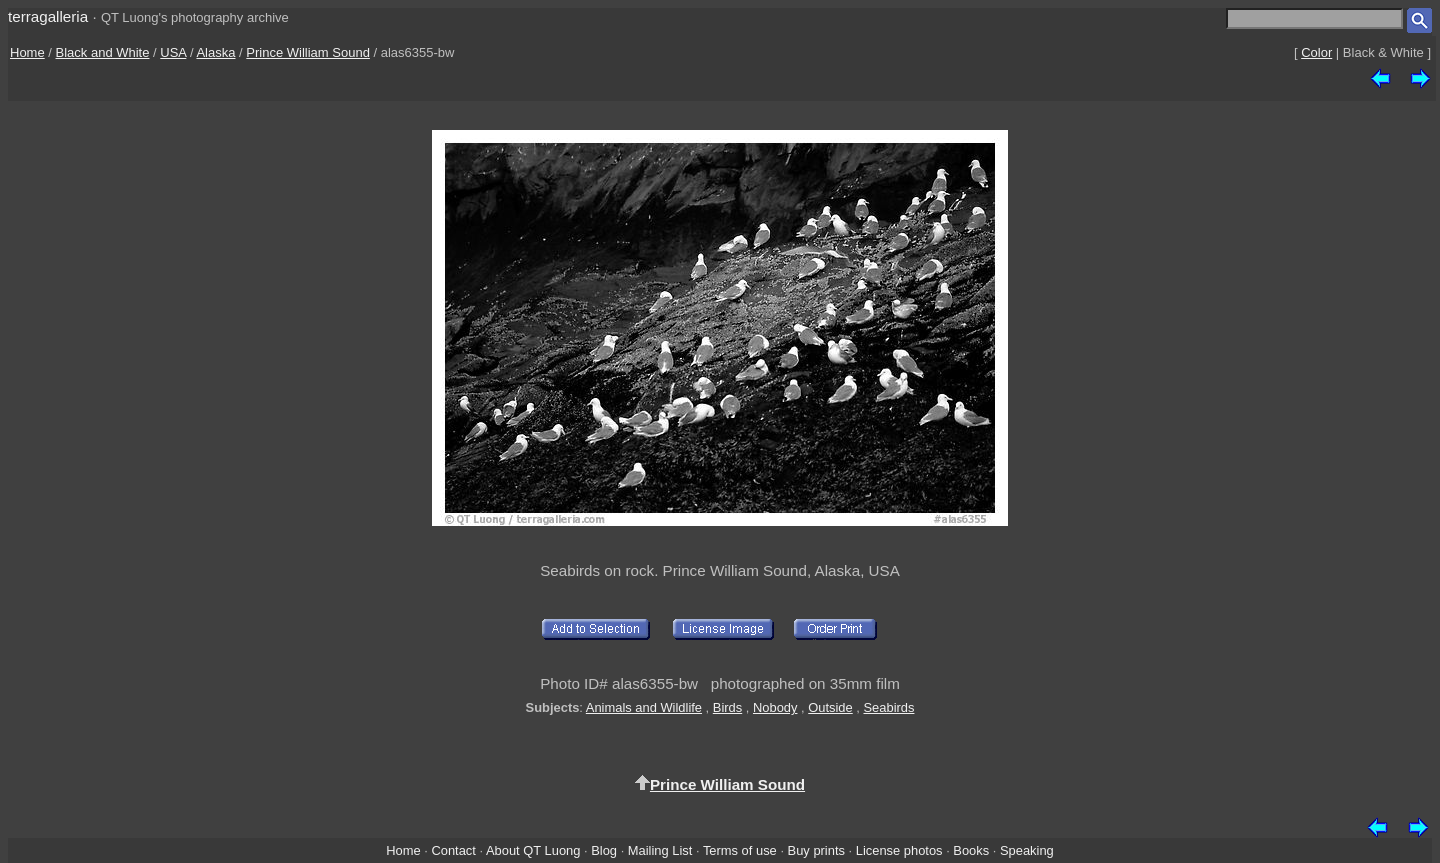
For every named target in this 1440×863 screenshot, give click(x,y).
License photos (899, 850)
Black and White (103, 52)
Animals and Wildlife (644, 707)
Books (971, 850)
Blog (604, 850)
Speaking (1027, 850)
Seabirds (888, 707)
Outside (830, 707)
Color (1316, 52)
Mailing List (660, 850)
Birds (727, 707)
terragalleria (48, 16)
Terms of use (740, 850)
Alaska (215, 52)
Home (27, 52)
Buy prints (816, 850)
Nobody (775, 707)
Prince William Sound (308, 52)
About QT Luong (533, 850)
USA (173, 52)
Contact (453, 850)
